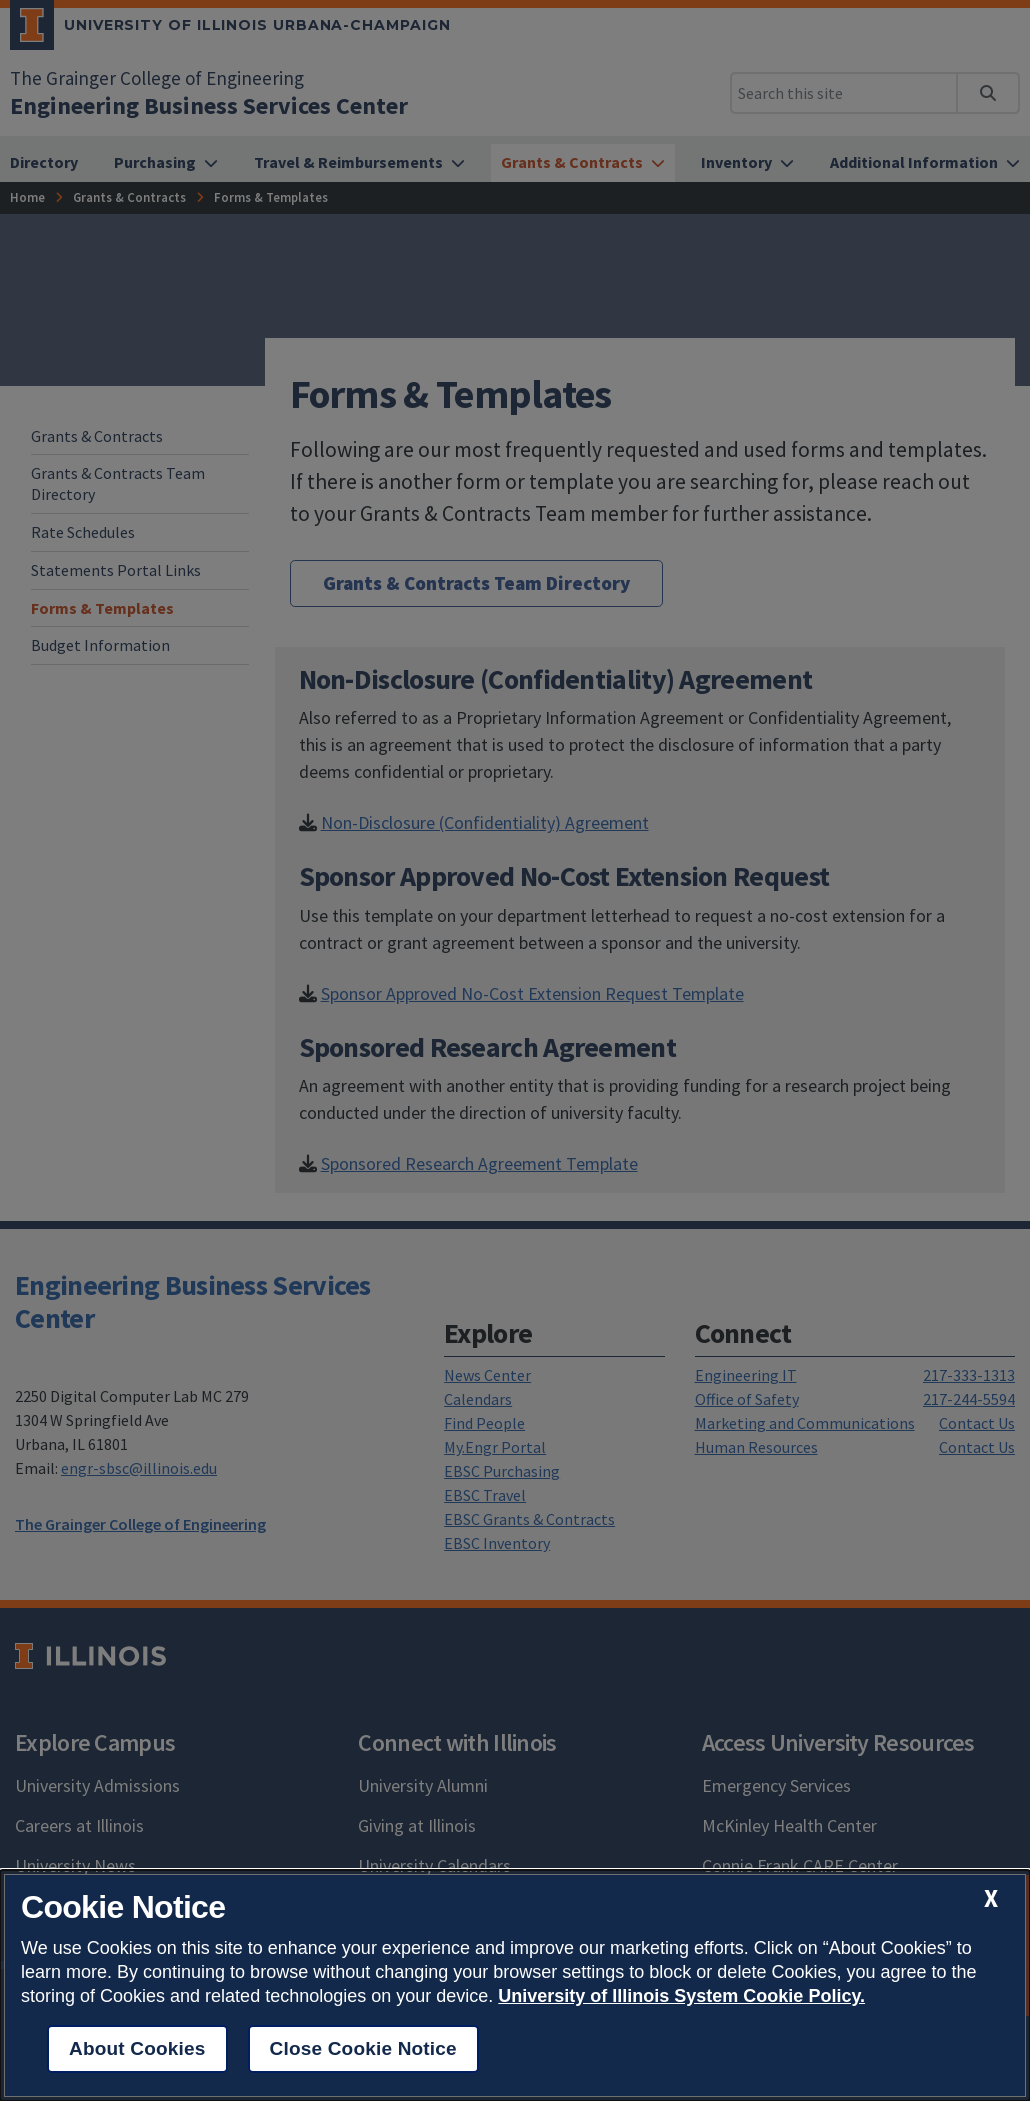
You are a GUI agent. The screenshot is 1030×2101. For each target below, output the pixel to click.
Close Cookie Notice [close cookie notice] (363, 2048)
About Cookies (137, 2048)
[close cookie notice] (991, 1898)
